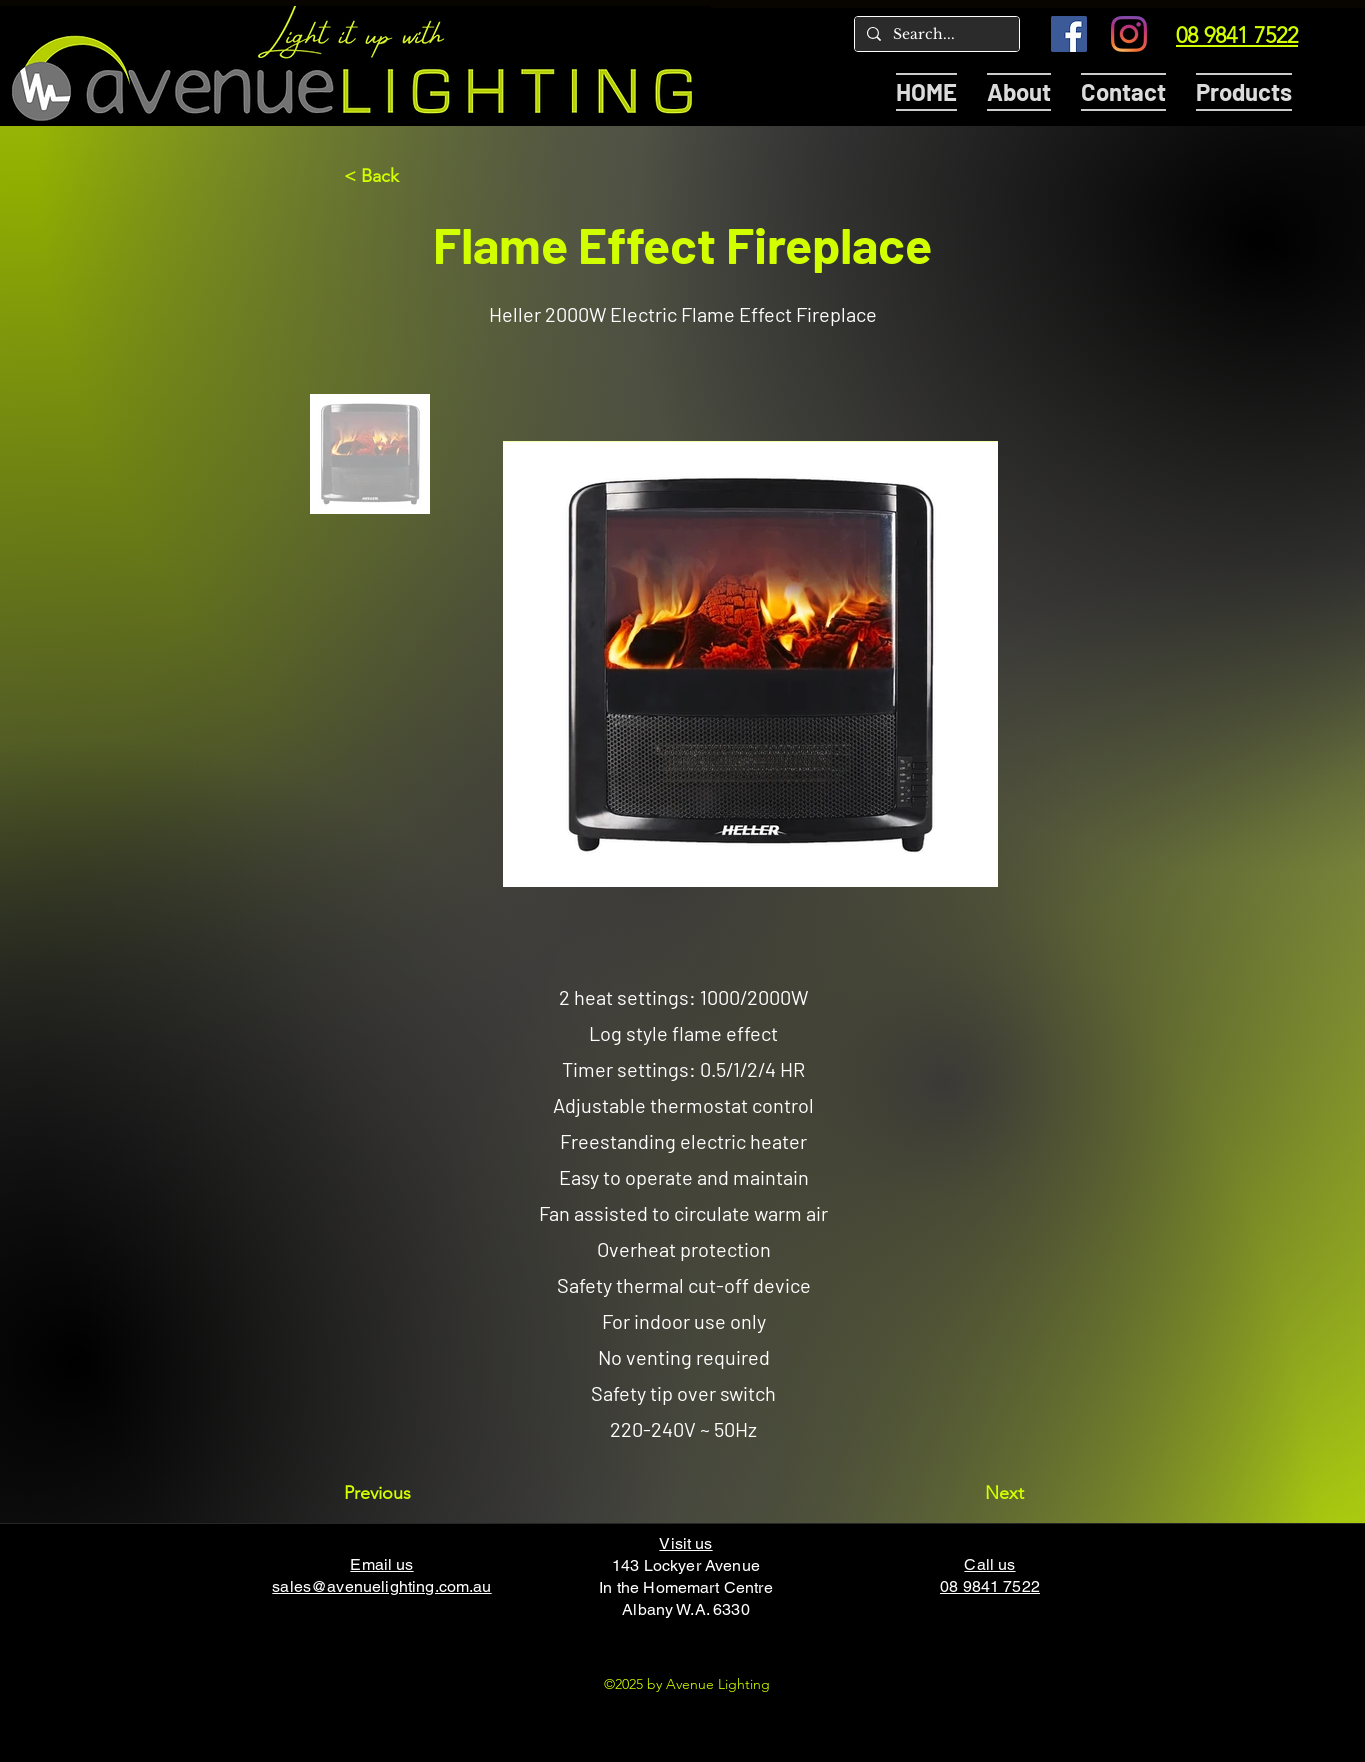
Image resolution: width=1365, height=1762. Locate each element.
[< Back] (410, 176)
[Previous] (410, 1493)
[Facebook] (1069, 34)
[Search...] (935, 35)
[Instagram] (1129, 34)
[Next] (974, 1493)
